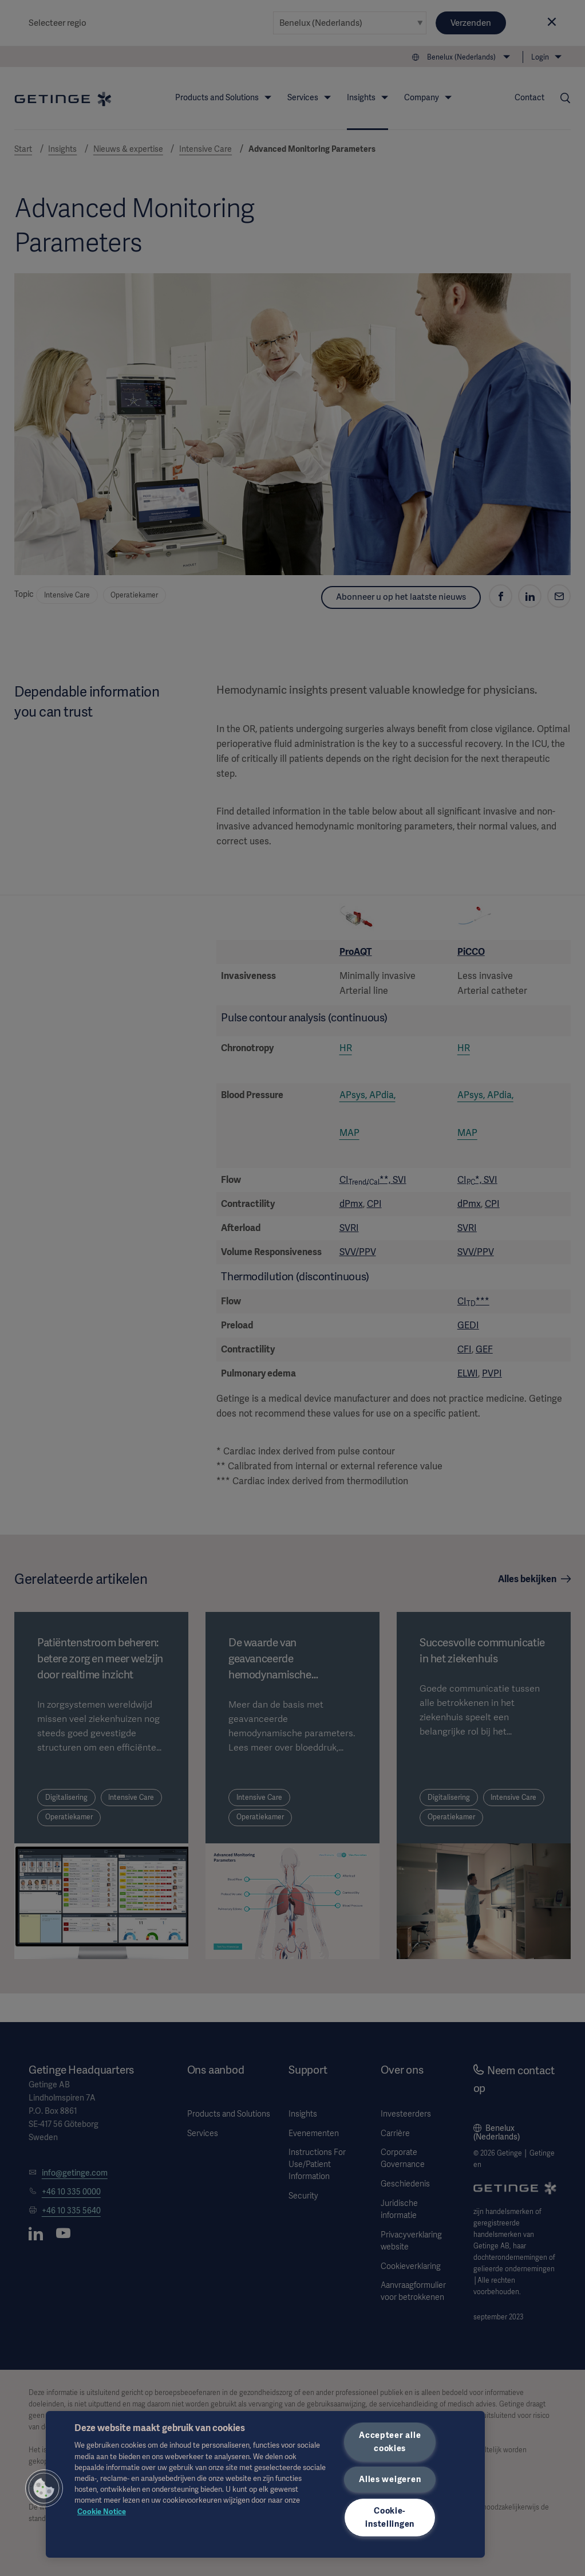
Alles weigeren (390, 2479)
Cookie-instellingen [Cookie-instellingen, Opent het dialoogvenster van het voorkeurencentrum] (389, 2517)
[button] (44, 2488)
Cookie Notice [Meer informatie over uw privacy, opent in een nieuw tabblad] (101, 2511)
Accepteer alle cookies (390, 2441)
